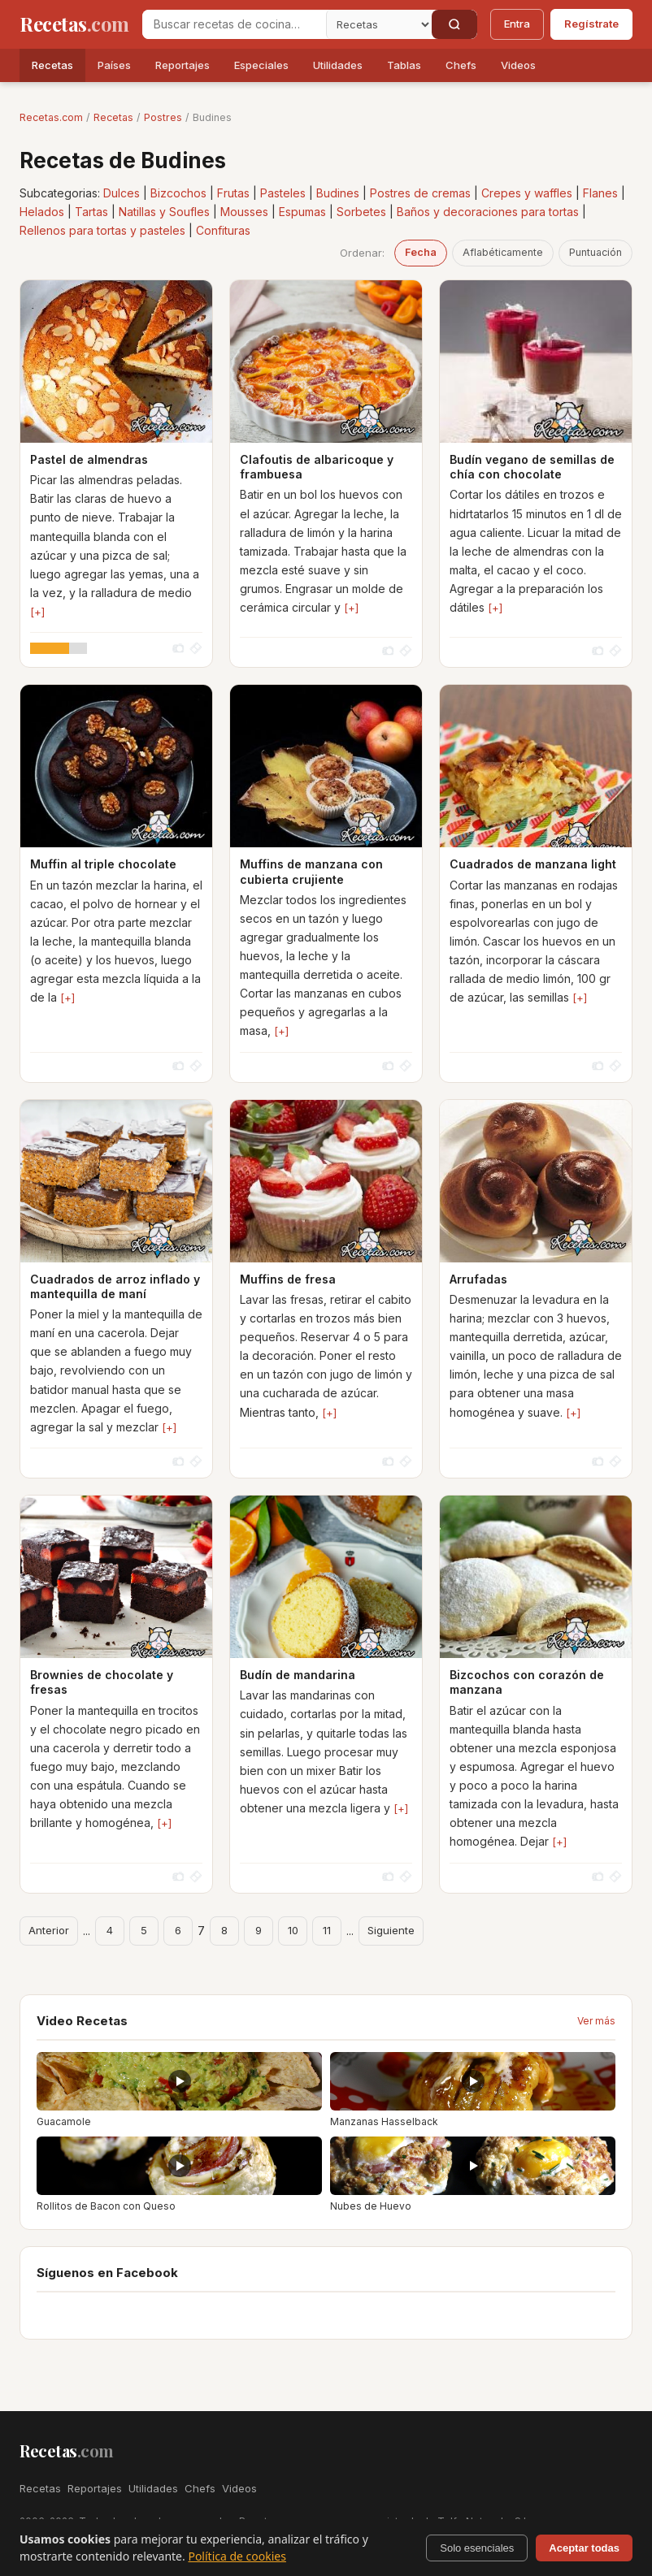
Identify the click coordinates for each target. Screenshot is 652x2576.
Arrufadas (478, 1279)
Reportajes (182, 64)
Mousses (244, 212)
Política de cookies (237, 2556)
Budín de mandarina (297, 1675)
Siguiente (391, 1930)
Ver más (596, 2021)
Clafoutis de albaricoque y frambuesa (316, 466)
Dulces (121, 193)
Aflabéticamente (503, 252)
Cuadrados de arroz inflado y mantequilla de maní (115, 1286)
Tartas (91, 212)
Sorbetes (361, 212)
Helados (42, 212)
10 (293, 1930)
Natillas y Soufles (164, 212)
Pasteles (283, 193)
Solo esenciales (477, 2548)
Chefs (461, 64)
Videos (518, 64)
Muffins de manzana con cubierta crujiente (311, 871)
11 (327, 1930)
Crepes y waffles (526, 193)
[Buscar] (454, 24)
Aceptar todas (584, 2548)
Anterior (48, 1930)
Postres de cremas (420, 193)
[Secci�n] (379, 24)
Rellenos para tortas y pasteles (102, 230)
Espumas (302, 212)
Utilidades (338, 64)
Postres (163, 117)
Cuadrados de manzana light (533, 864)
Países (114, 64)
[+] (37, 611)
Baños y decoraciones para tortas (488, 212)
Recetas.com (51, 117)
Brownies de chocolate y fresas (101, 1682)
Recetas (52, 64)
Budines (337, 193)
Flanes (600, 193)
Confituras (223, 230)
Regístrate (591, 23)
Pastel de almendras (89, 459)
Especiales (261, 64)
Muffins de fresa (288, 1279)
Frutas (233, 193)
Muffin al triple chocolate (103, 864)
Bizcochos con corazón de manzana (527, 1682)
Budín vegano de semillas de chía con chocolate (532, 466)
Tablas (404, 64)
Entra (517, 23)
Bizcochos (178, 193)
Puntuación (595, 252)
